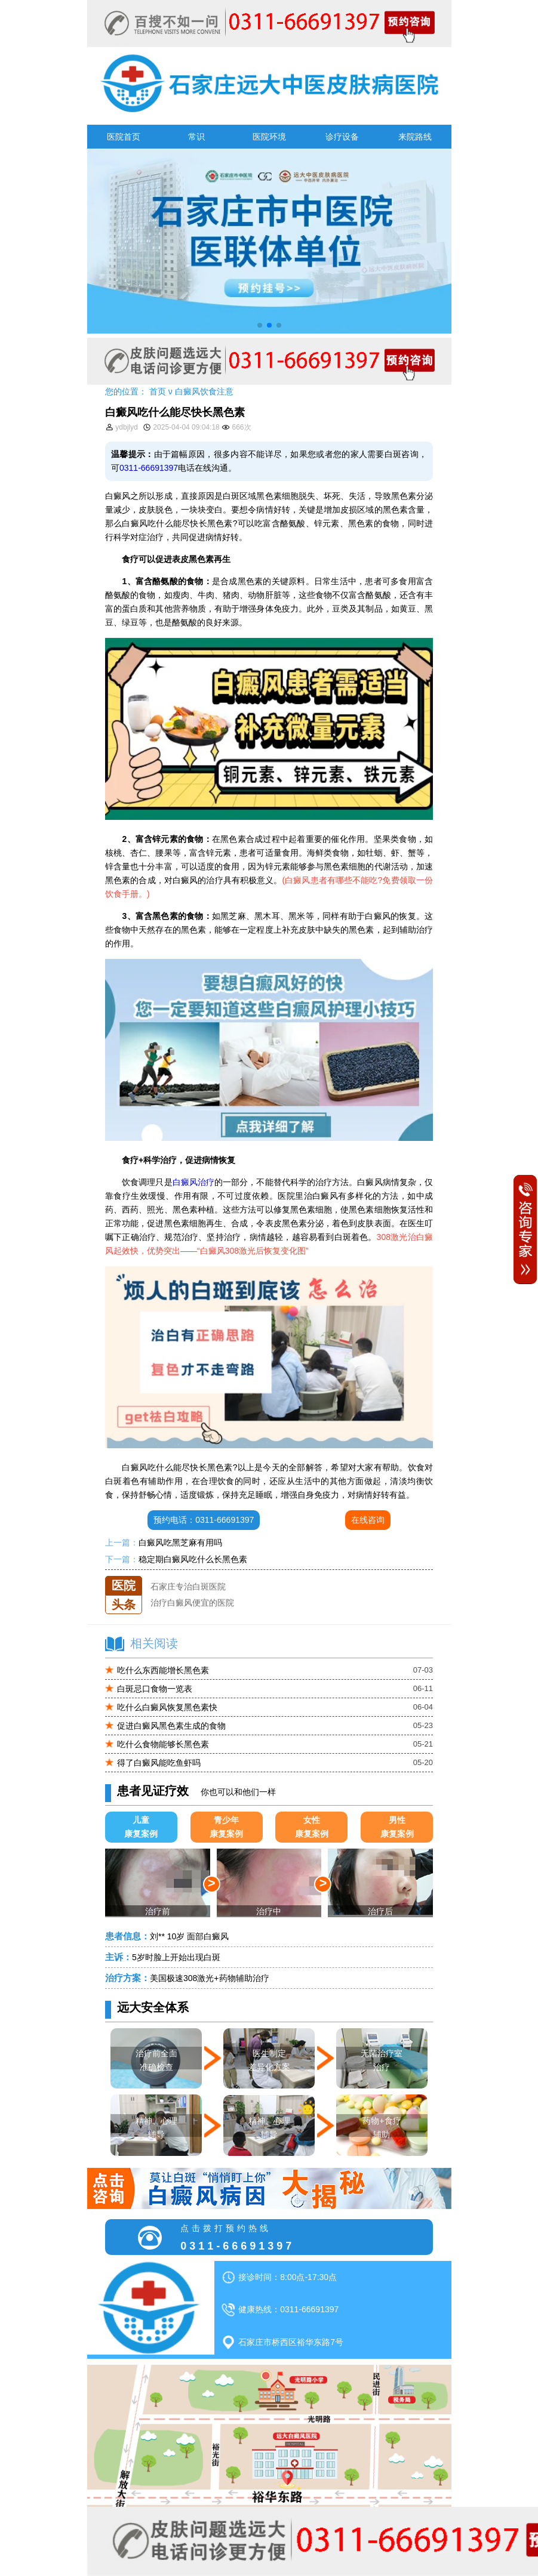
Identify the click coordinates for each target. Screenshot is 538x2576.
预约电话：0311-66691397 (203, 1520)
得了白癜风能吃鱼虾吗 (159, 1762)
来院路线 (415, 136)
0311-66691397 (148, 468)
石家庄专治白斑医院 (188, 1592)
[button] (259, 325)
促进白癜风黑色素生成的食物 (171, 1725)
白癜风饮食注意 (204, 391)
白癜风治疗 (193, 1182)
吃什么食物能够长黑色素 (163, 1744)
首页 (157, 391)
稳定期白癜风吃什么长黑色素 (193, 1559)
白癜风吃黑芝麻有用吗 (180, 1542)
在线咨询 (368, 1520)
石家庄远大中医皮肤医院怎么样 (209, 1576)
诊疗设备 (342, 136)
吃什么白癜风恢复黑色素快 (167, 1707)
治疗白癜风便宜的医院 (192, 1608)
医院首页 (123, 136)
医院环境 (269, 136)
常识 (196, 136)
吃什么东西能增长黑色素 (163, 1670)
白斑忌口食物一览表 (154, 1688)
